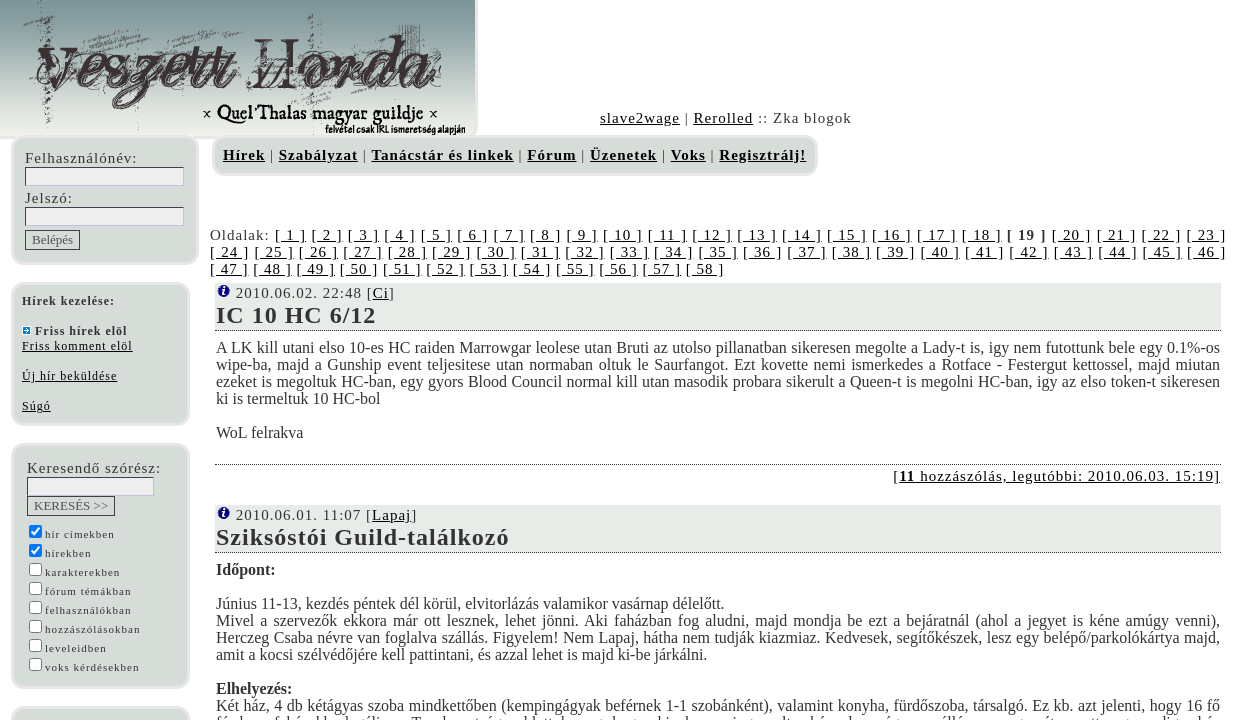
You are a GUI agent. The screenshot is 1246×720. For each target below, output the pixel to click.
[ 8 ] (545, 235)
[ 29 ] (451, 252)
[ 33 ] (629, 252)
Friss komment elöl (77, 346)
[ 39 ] (895, 252)
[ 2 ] (326, 235)
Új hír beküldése (69, 376)
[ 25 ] (273, 252)
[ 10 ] (623, 235)
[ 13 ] (757, 235)
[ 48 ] (272, 269)
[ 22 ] (1162, 235)
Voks (688, 155)
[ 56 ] (618, 269)
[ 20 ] (1072, 235)
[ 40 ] (940, 252)
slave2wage (640, 118)
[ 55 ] (575, 269)
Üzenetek (623, 155)
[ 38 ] (851, 252)
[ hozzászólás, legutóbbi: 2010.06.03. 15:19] (1056, 476)
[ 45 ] (1162, 252)
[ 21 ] (1117, 235)
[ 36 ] (762, 252)
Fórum (551, 155)
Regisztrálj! (762, 155)
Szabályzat (318, 155)
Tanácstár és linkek (442, 155)
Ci (381, 293)
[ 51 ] (402, 269)
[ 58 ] (705, 269)
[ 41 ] (984, 252)
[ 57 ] (662, 269)
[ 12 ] (712, 235)
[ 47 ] (229, 269)
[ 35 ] (717, 252)
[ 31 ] (540, 252)
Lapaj (391, 515)
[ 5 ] (436, 235)
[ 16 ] (892, 235)
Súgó (36, 406)
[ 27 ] (362, 252)
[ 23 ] (1207, 235)
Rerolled (723, 118)
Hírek (244, 155)
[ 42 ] (1028, 252)
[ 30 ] (495, 252)
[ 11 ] (667, 235)
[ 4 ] (399, 235)
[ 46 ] (1206, 252)
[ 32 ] (584, 252)
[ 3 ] (363, 235)
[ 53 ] (489, 269)
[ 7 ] (509, 235)
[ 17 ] (937, 235)
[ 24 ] (229, 252)
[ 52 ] (445, 269)
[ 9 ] (581, 235)
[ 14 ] (802, 235)
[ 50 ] (359, 269)
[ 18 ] (982, 235)
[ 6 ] (472, 235)
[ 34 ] (673, 252)
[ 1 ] (290, 235)
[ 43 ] (1073, 252)
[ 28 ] (407, 252)
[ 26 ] (318, 252)
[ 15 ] (847, 235)
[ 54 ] (532, 269)
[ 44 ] (1117, 252)
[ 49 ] (316, 269)
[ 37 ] (806, 252)
